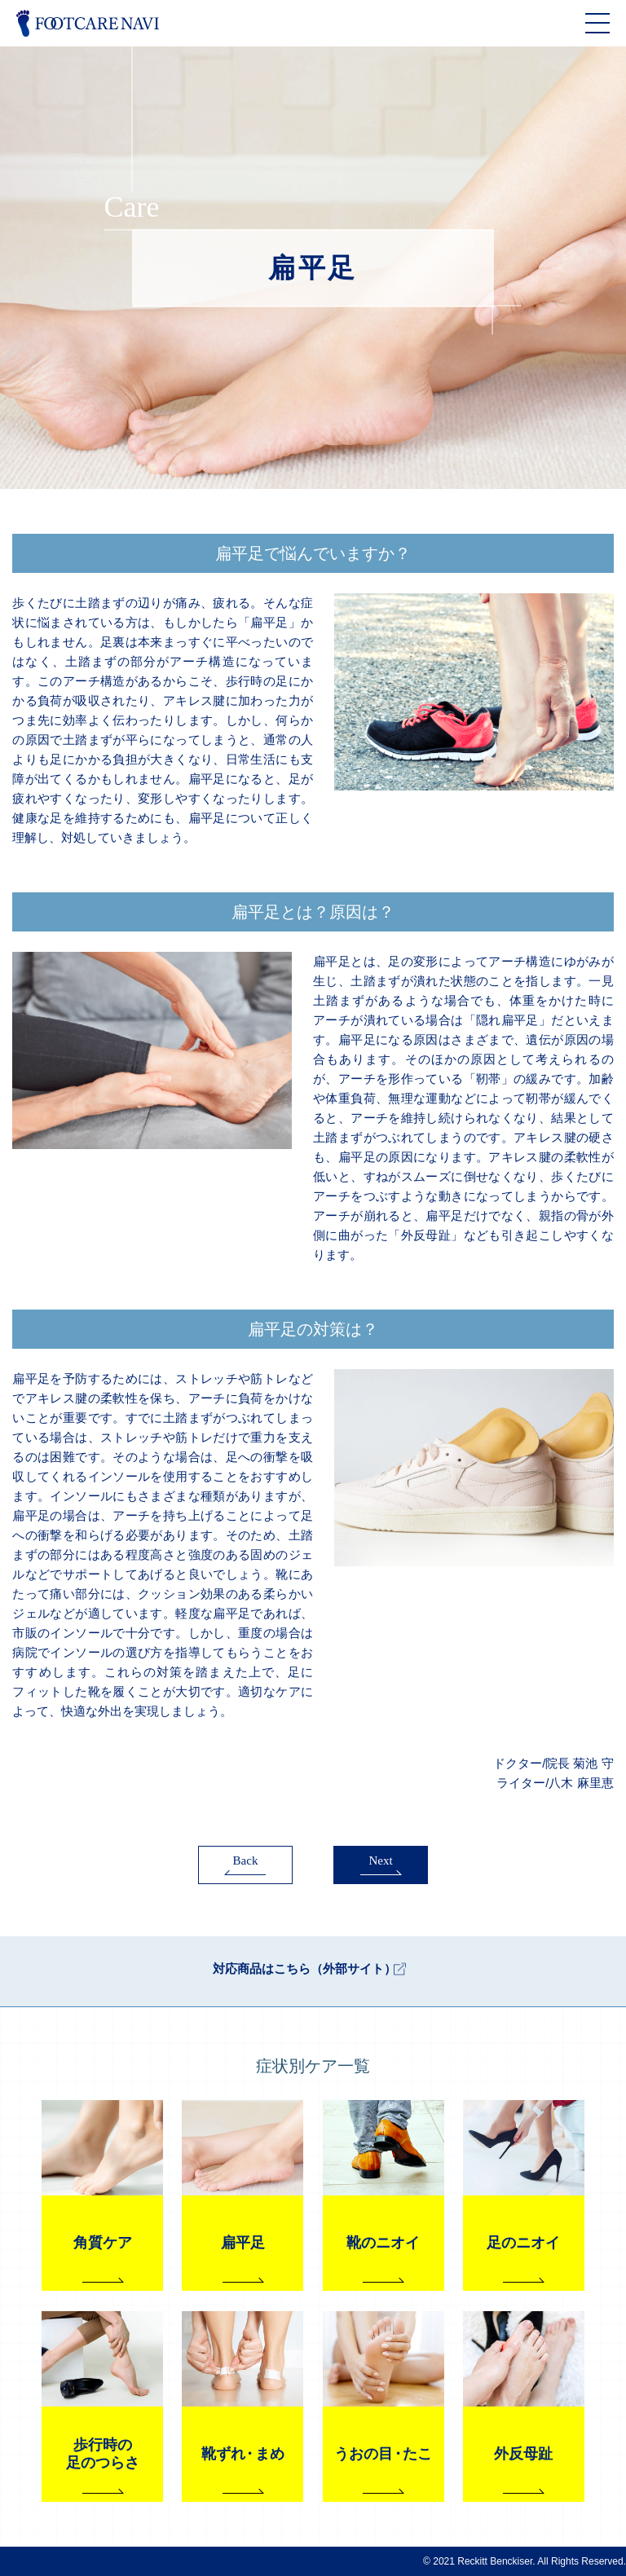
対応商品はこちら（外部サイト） (304, 1969)
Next (380, 1860)
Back (245, 1860)
